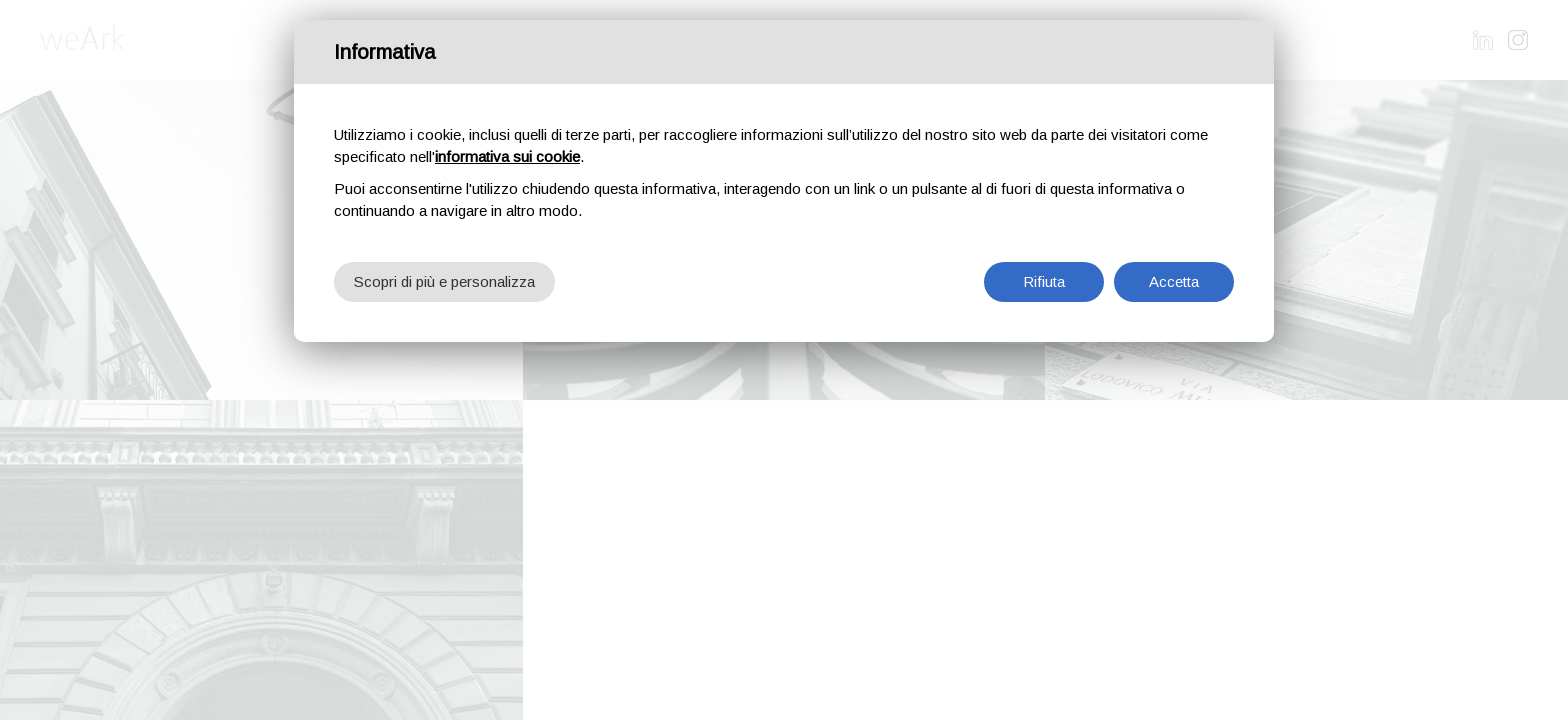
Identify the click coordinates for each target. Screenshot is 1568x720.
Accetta (1174, 281)
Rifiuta (1044, 281)
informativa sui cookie (507, 156)
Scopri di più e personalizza (444, 281)
